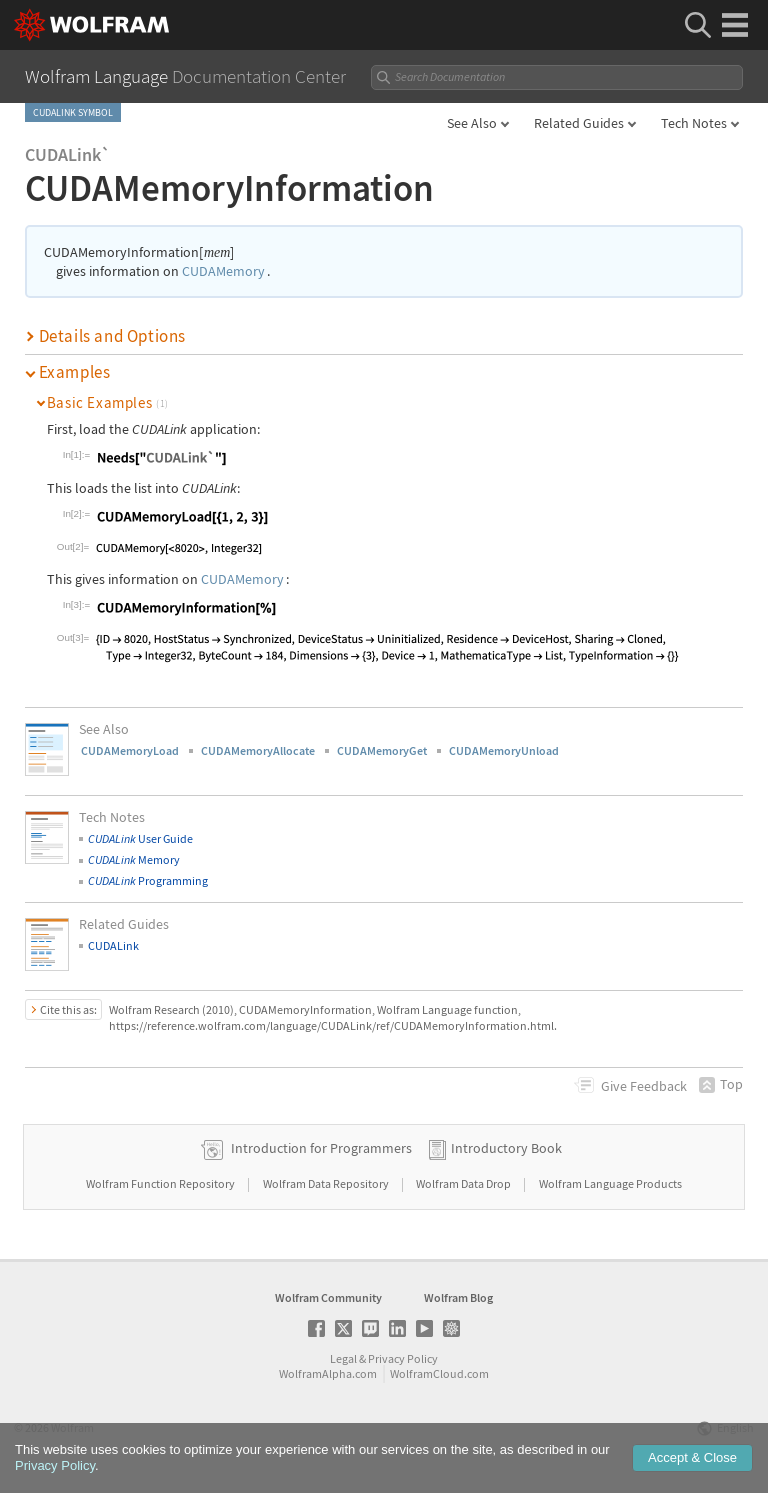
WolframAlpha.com (328, 1373)
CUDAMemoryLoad (130, 750)
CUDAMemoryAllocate (258, 750)
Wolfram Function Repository (161, 1183)
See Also (472, 123)
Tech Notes (694, 123)
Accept (692, 1462)
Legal (343, 1358)
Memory (134, 859)
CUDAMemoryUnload (504, 750)
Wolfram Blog (458, 1297)
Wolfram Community (328, 1297)
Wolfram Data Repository (327, 1183)
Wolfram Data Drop (464, 1183)
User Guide (140, 838)
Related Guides (579, 123)
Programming (148, 880)
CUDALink (113, 945)
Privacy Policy (403, 1358)
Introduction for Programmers (321, 1148)
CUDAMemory (223, 271)
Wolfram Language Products (610, 1183)
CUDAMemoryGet (382, 750)
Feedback (644, 1086)
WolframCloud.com (439, 1373)
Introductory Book (506, 1148)
